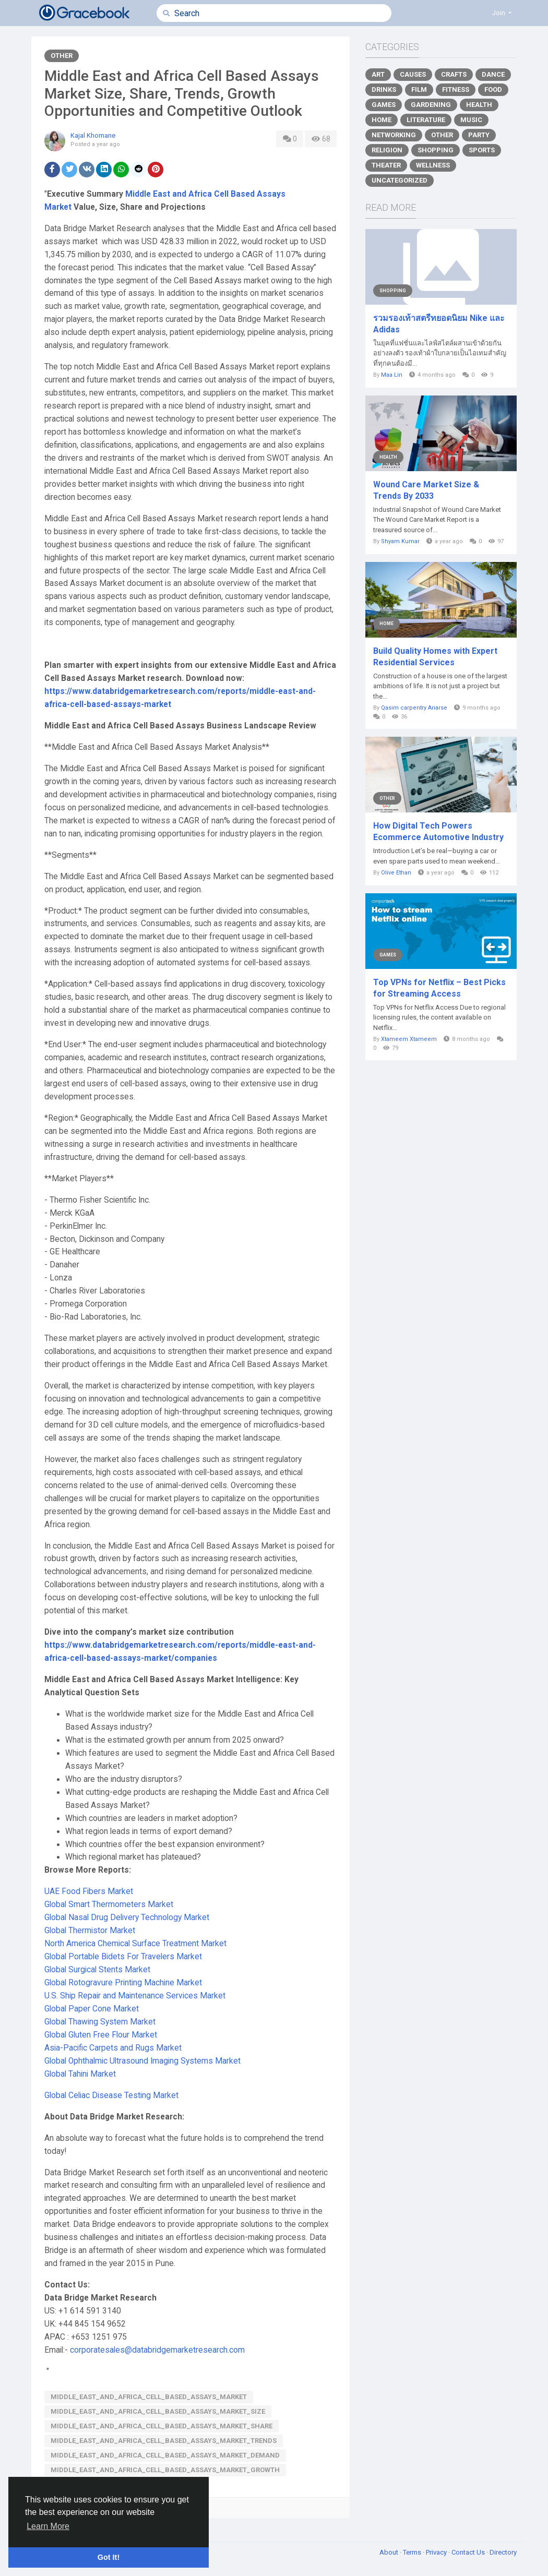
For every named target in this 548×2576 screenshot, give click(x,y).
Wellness (433, 165)
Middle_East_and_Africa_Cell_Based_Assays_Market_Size (158, 2411)
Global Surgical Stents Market (97, 1969)
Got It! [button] (109, 2557)
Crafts (454, 74)
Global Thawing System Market (100, 2022)
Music (471, 120)
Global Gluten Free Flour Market (100, 2035)
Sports (482, 150)
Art (378, 74)
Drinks (384, 89)
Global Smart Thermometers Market (108, 1904)
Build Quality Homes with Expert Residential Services (435, 656)
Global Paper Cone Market (91, 2009)
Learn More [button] (48, 2526)
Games (384, 105)
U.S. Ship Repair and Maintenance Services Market (134, 1995)
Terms (413, 2552)
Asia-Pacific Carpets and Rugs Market (113, 2048)
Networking (394, 135)
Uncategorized (399, 180)
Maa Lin (391, 375)
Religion (387, 150)
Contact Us (468, 2552)
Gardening (431, 105)
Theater (386, 165)
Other (62, 55)
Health (479, 105)
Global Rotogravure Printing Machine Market (123, 1982)
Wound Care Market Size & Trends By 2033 (426, 490)
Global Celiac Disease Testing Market (111, 2095)
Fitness (455, 89)
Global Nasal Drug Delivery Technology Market (126, 1917)
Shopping (436, 150)
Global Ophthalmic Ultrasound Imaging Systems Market (142, 2061)
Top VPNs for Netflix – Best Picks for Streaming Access (439, 988)
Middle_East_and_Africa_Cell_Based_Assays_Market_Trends (164, 2441)
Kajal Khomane (92, 135)
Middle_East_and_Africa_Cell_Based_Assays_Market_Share (161, 2426)
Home (381, 120)
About (389, 2552)
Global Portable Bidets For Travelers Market (123, 1956)
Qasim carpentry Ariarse (414, 707)
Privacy (437, 2552)
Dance (493, 74)
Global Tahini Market (80, 2074)
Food (493, 89)
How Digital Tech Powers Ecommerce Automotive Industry (438, 831)
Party (479, 135)
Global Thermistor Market (89, 1930)
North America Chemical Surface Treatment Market (135, 1943)
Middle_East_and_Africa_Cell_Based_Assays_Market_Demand (165, 2455)
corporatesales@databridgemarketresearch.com (157, 2350)
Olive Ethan (396, 872)
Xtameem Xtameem (409, 1039)
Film (419, 89)
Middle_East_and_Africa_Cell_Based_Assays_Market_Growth (165, 2470)
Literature (426, 120)
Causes (413, 74)
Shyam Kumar (400, 541)
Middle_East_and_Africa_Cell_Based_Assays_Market (149, 2397)
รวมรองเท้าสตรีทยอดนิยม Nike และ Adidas (439, 323)
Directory (503, 2552)
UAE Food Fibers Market (88, 1891)
